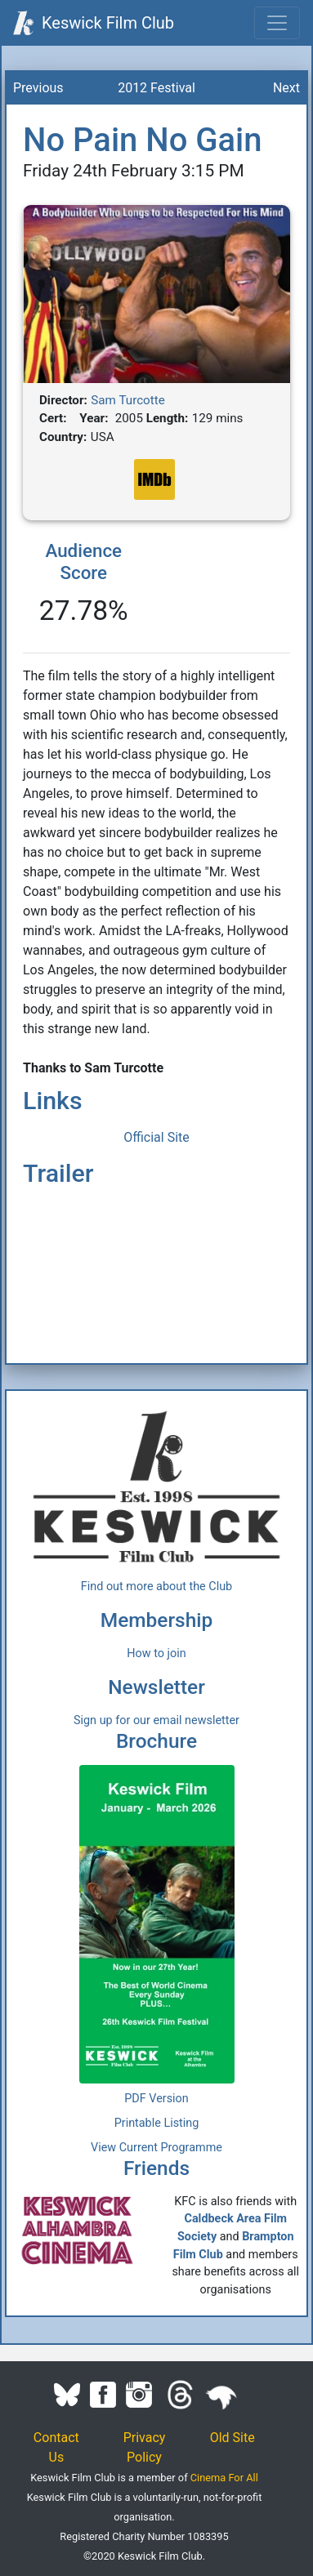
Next (286, 88)
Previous (38, 88)
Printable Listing (156, 2123)
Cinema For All (224, 2477)
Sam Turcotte (127, 400)
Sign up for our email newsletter (156, 1720)
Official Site (156, 1137)
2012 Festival (156, 88)
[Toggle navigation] (277, 23)
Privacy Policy (144, 2447)
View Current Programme (156, 2148)
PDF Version (156, 2099)
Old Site (232, 2437)
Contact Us (56, 2447)
